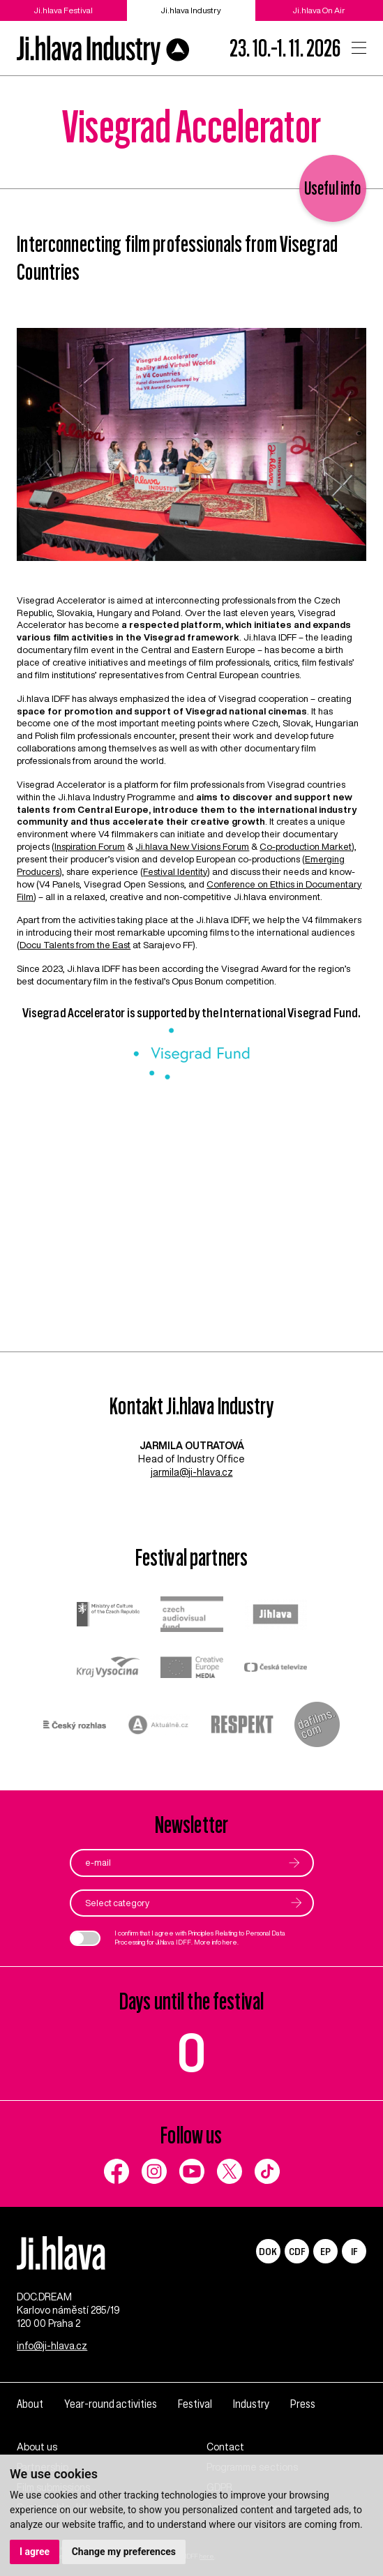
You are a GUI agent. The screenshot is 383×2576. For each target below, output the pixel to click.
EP (325, 2251)
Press (302, 2404)
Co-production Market (306, 846)
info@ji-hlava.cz (52, 2346)
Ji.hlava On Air (319, 10)
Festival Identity (175, 871)
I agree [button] (35, 2551)
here (230, 1942)
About (30, 2404)
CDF (297, 2251)
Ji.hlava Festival (63, 10)
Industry (251, 2404)
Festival (195, 2404)
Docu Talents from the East (75, 945)
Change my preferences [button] (124, 2551)
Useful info (332, 188)
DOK (268, 2251)
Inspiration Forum (89, 846)
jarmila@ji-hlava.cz (192, 1472)
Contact (225, 2447)
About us (37, 2447)
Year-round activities (110, 2404)
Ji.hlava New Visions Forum (192, 846)
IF (354, 2251)
